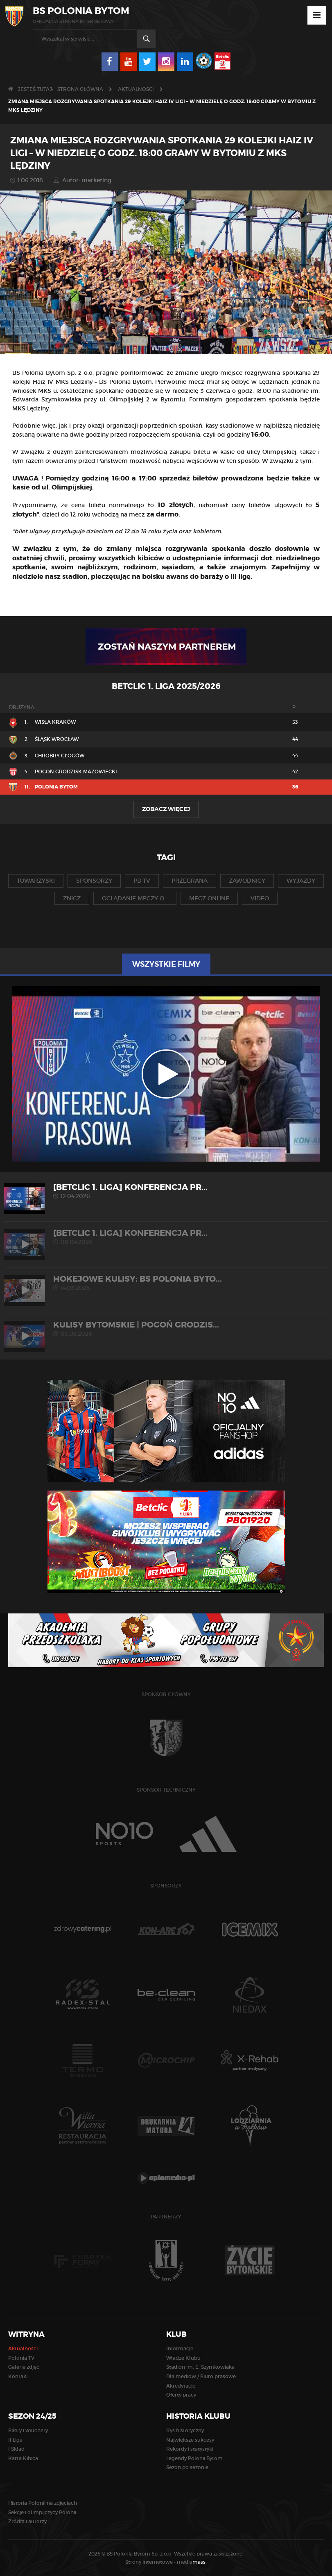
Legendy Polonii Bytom (194, 2458)
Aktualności (136, 89)
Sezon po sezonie (187, 2467)
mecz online (209, 898)
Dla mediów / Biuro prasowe (201, 2376)
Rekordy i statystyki (189, 2449)
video (260, 898)
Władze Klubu (183, 2358)
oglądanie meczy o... (135, 898)
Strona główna (80, 89)
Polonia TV (21, 2358)
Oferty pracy (181, 2395)
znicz (72, 898)
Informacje (179, 2348)
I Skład (16, 2449)
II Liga (15, 2440)
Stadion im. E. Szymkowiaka (200, 2367)
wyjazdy (301, 880)
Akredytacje (180, 2386)
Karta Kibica (23, 2458)
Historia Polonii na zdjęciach (42, 2503)
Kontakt (18, 2376)
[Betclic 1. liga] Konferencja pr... (166, 1191)
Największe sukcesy (190, 2440)
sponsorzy (94, 880)
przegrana (190, 880)
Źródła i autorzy (27, 2521)
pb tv (141, 880)
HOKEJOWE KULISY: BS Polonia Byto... (166, 1282)
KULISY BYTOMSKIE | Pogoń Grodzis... (166, 1328)
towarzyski (36, 880)
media (192, 2562)
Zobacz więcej (166, 809)
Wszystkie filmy (166, 964)
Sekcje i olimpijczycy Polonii (42, 2512)
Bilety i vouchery (28, 2430)
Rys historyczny (185, 2430)
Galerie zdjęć (23, 2367)
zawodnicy (247, 880)
